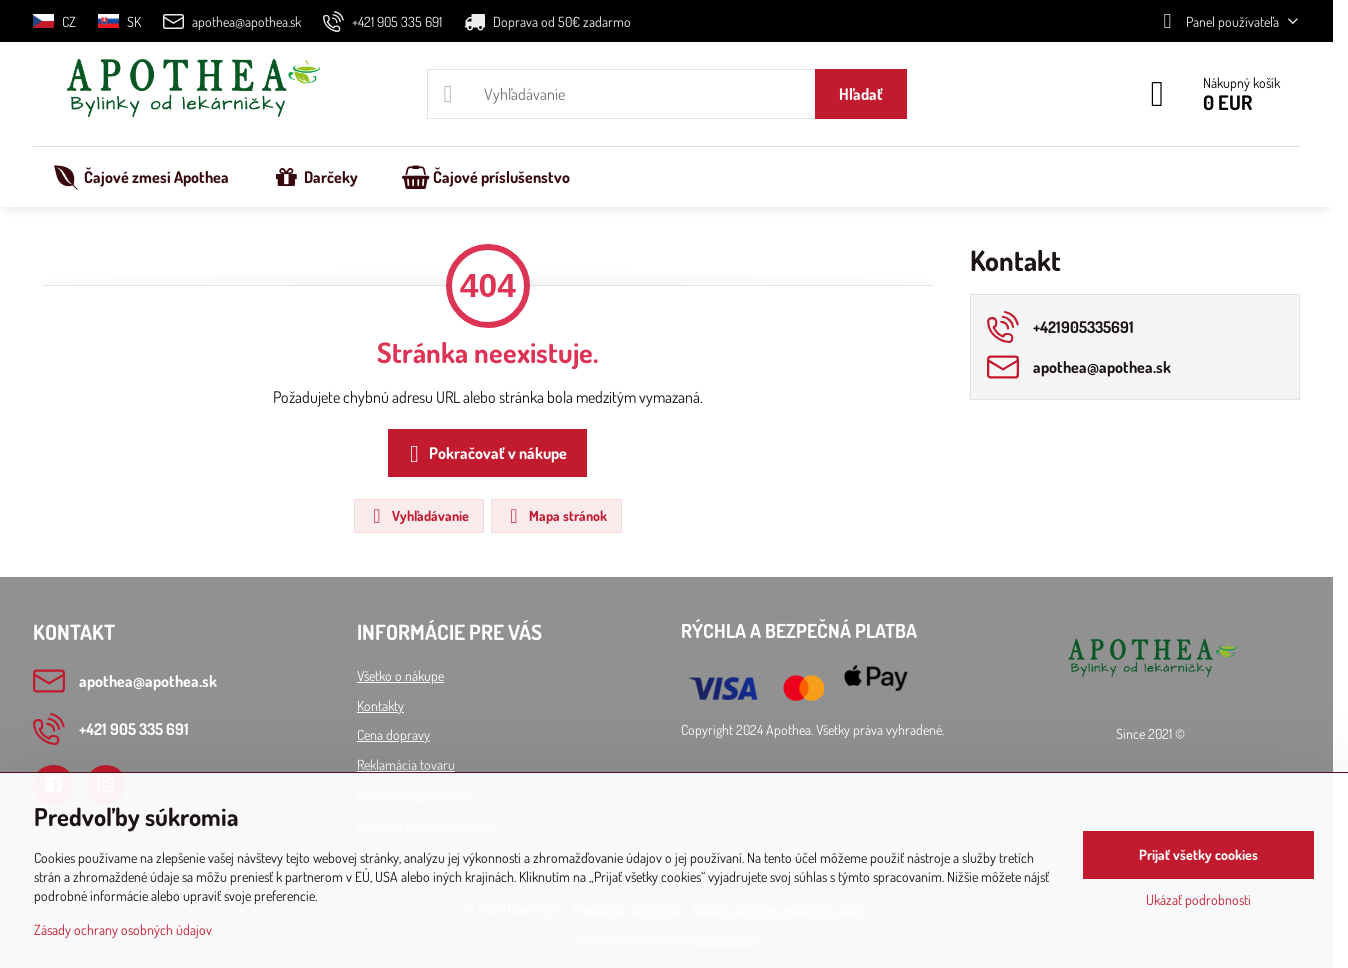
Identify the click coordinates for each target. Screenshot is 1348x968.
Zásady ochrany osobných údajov (123, 929)
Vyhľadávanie (418, 516)
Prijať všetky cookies (1198, 854)
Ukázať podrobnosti (1198, 899)
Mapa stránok (555, 516)
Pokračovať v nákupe (484, 454)
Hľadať (861, 94)
